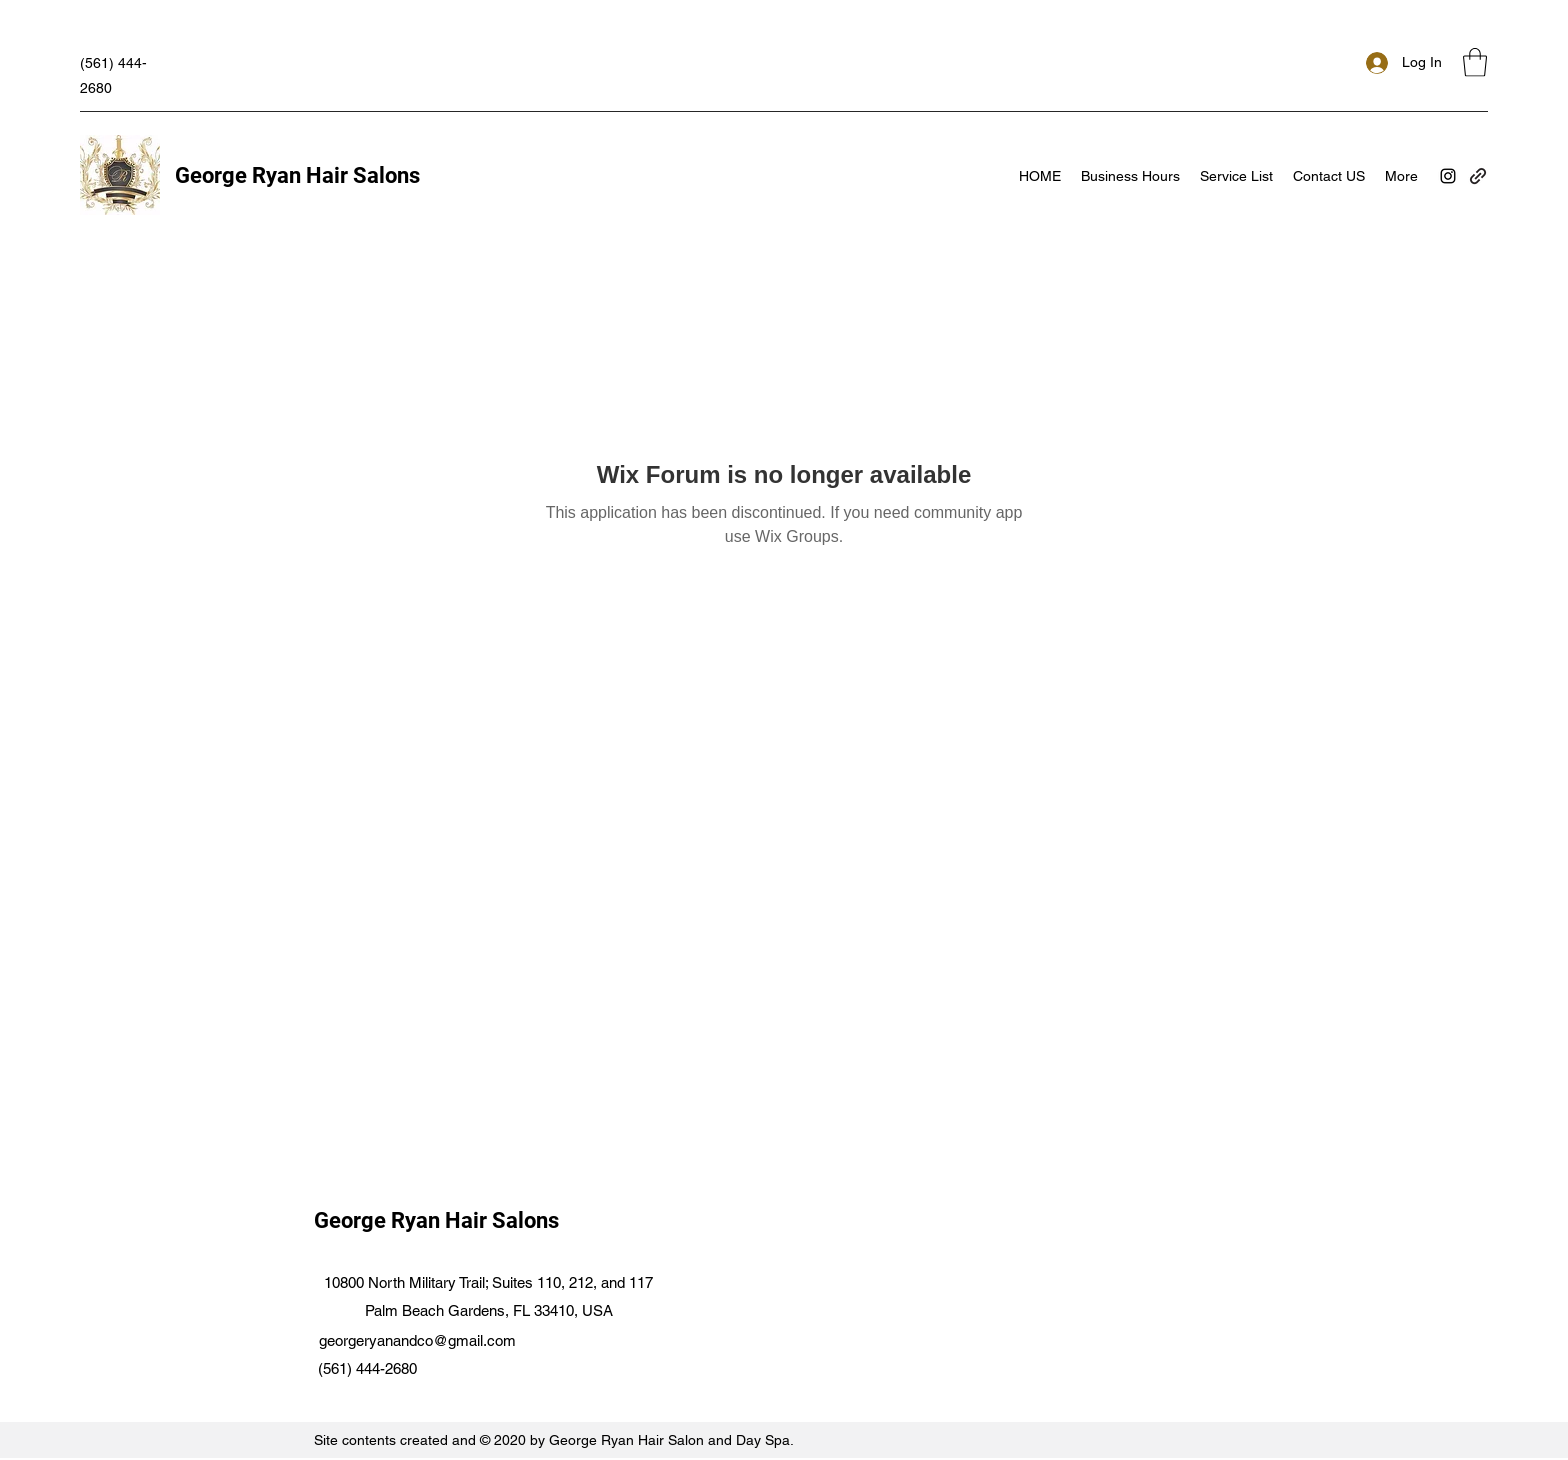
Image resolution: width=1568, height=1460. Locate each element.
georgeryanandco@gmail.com (417, 1340)
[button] (1475, 62)
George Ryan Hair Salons (297, 175)
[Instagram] (1448, 176)
